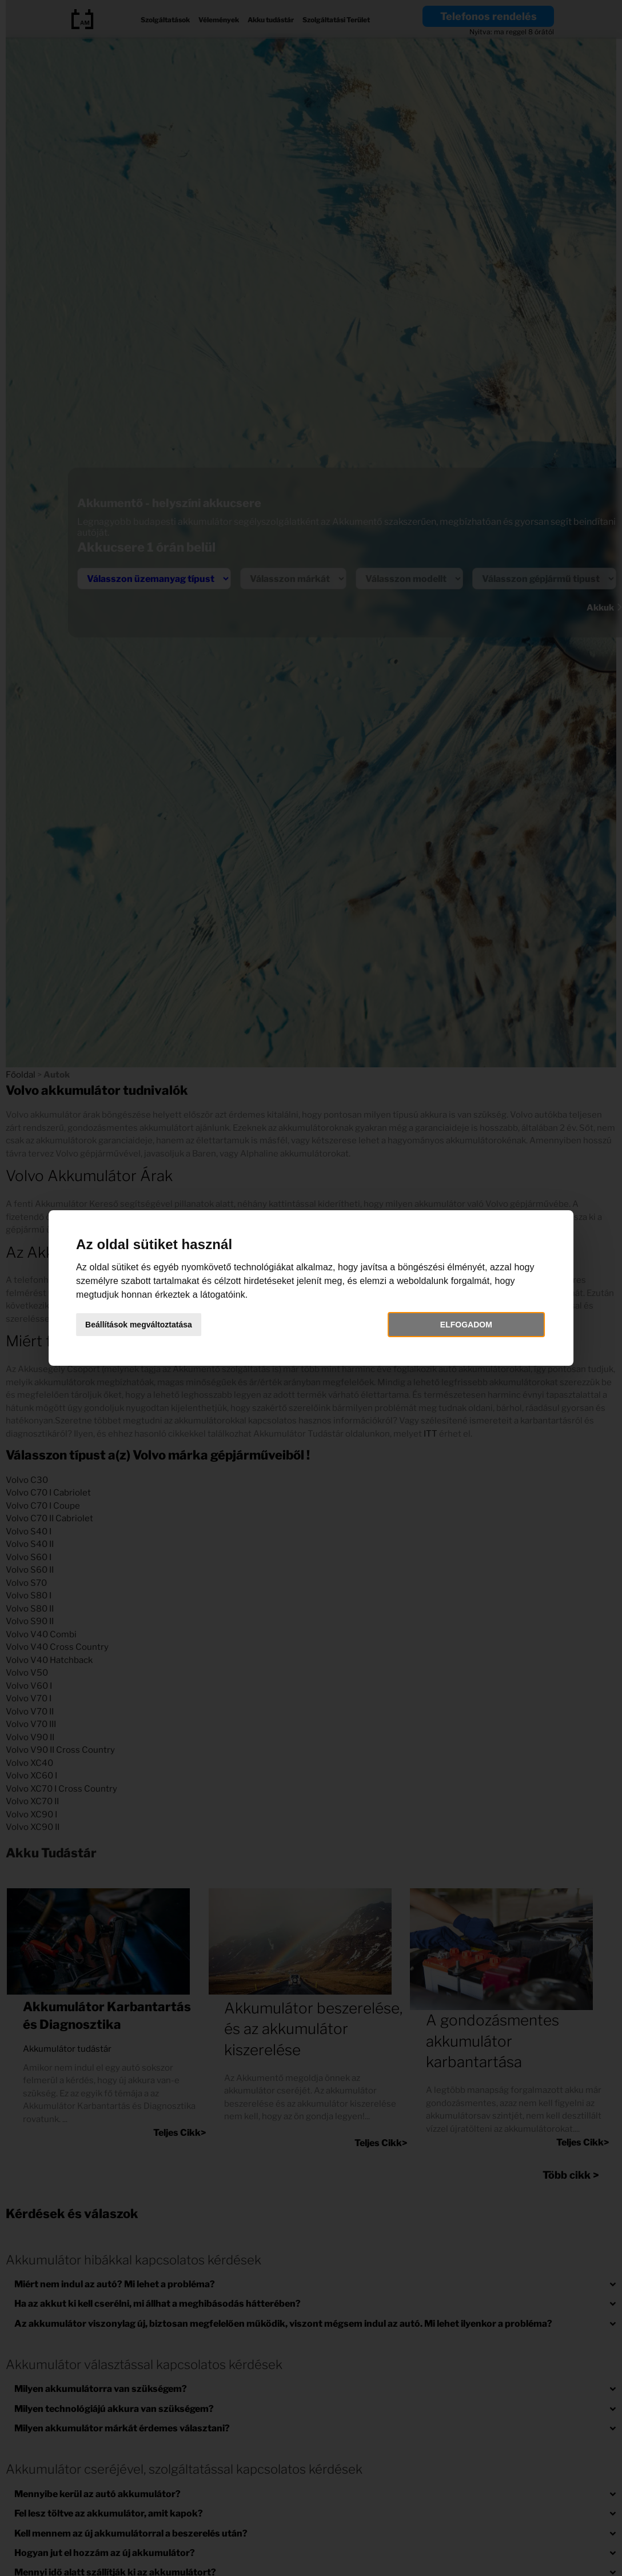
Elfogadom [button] (463, 1324)
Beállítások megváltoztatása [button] (143, 1324)
